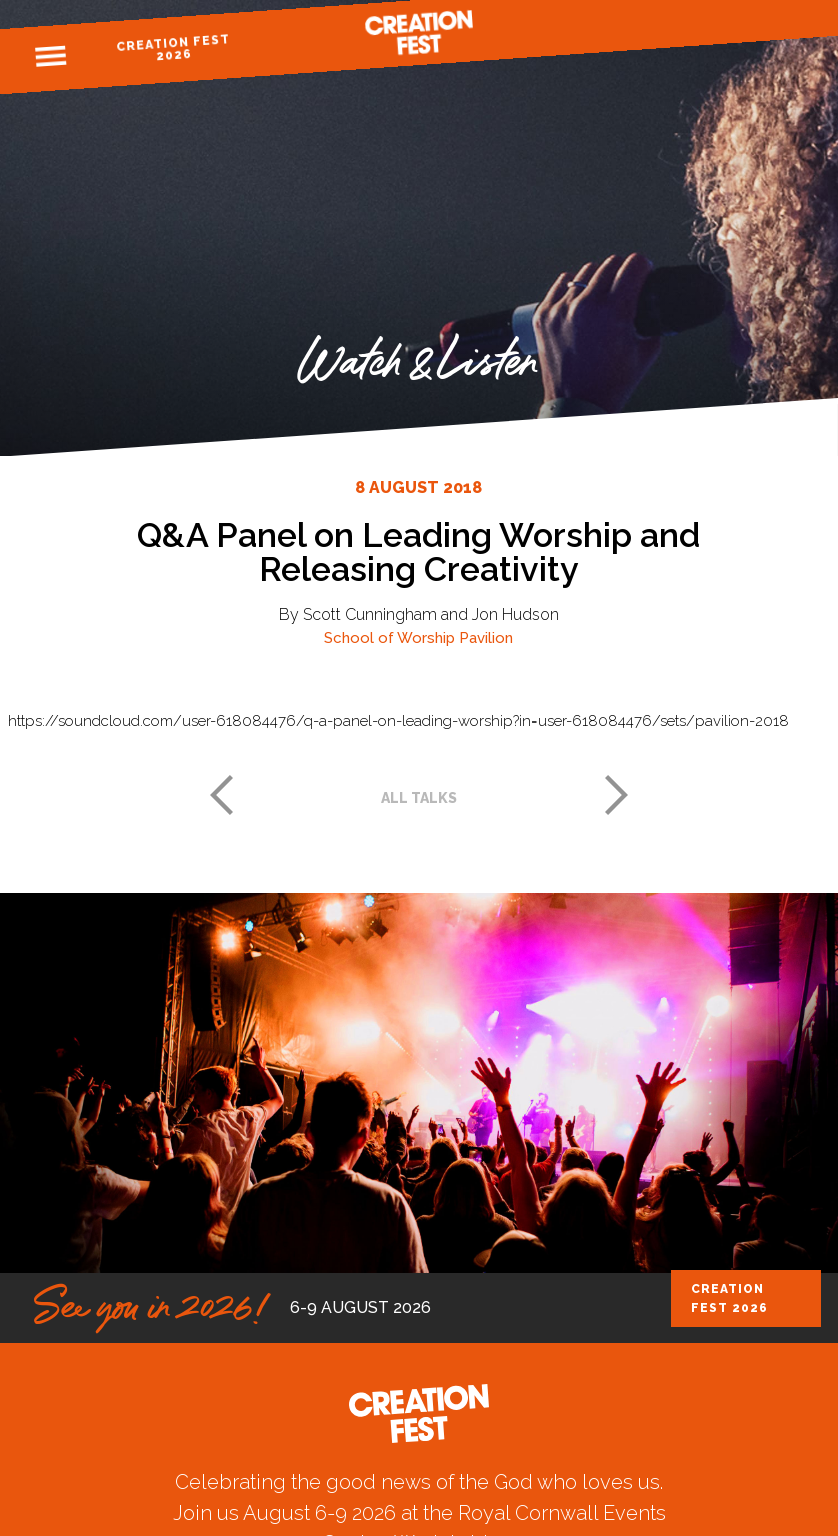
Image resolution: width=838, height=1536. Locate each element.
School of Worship (389, 638)
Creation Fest (419, 32)
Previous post (221, 795)
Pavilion (486, 638)
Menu (51, 57)
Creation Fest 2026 (173, 47)
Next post (617, 795)
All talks (419, 798)
